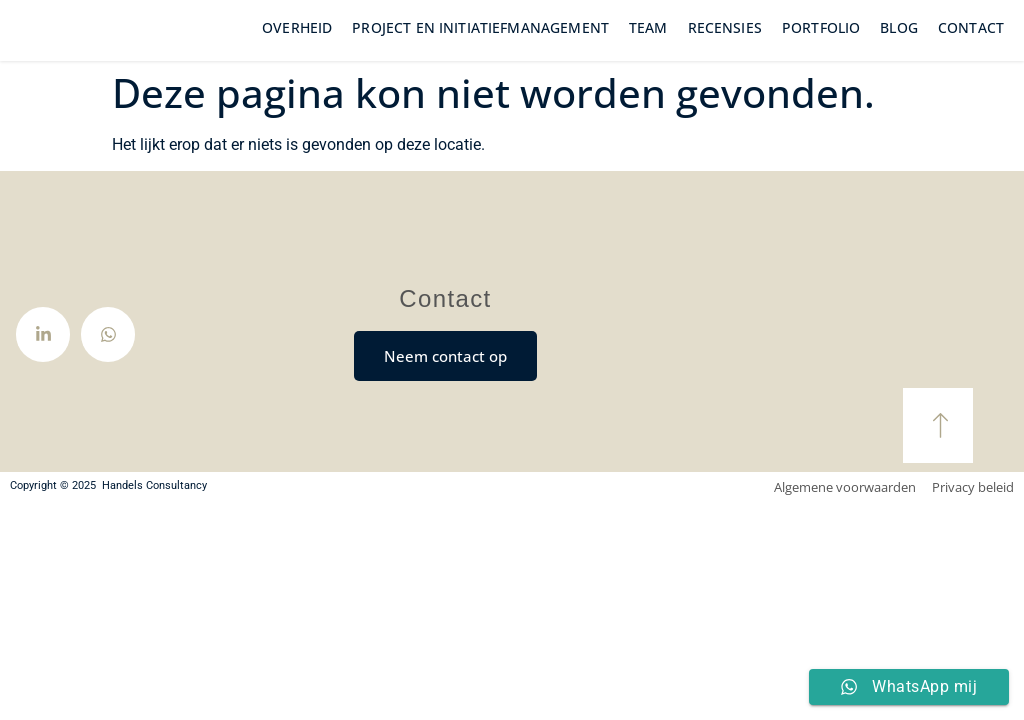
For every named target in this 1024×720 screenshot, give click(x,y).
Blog (899, 41)
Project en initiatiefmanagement (480, 41)
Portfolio (821, 41)
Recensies (725, 41)
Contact (971, 41)
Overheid (297, 41)
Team (648, 41)
